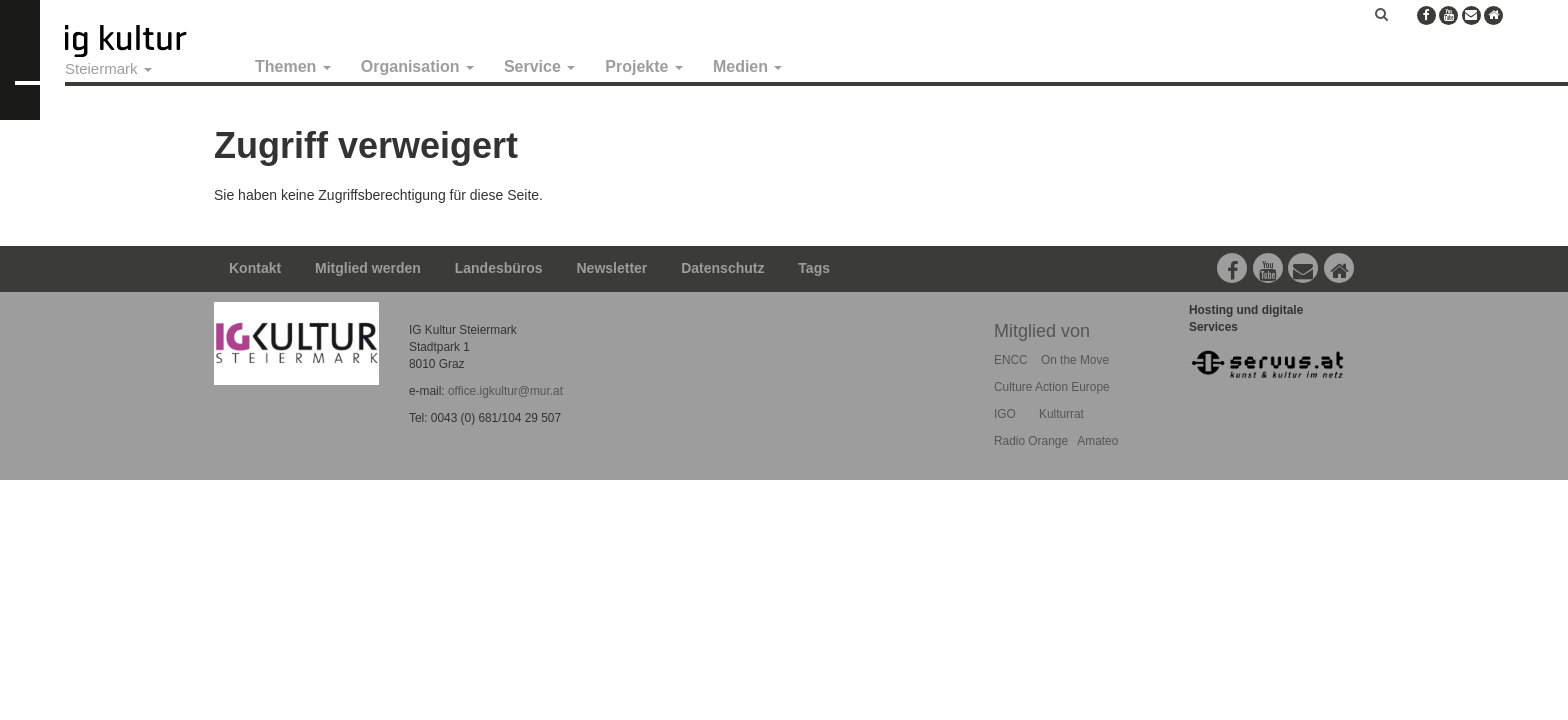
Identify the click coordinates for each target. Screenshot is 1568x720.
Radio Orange (1031, 441)
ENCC (1011, 360)
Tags (814, 268)
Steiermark (108, 68)
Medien (748, 66)
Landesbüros (499, 268)
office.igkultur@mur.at (505, 391)
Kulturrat (1061, 414)
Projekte (644, 66)
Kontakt (255, 268)
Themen (293, 66)
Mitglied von (1042, 331)
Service (539, 66)
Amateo (1097, 441)
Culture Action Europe (1052, 387)
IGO (1005, 414)
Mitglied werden (368, 268)
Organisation (417, 66)
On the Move (1075, 360)
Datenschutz (722, 268)
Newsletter (612, 268)
